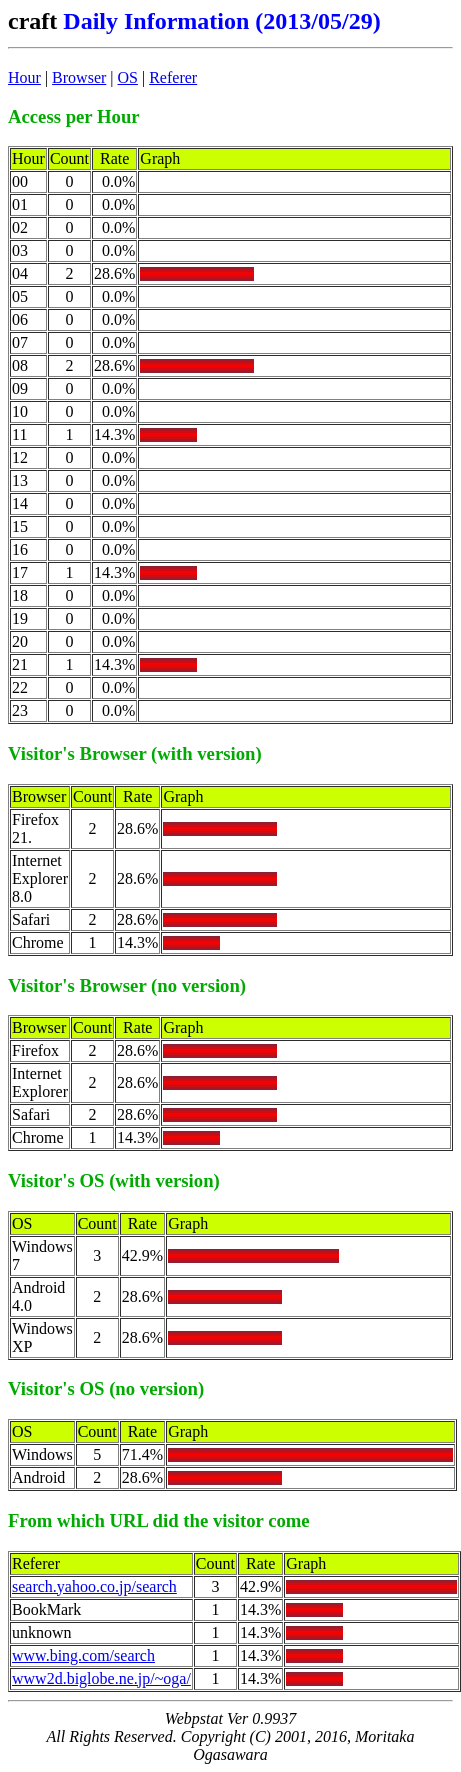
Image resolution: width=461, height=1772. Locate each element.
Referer (173, 77)
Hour (24, 77)
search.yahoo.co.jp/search (94, 1586)
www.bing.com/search (83, 1655)
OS (128, 77)
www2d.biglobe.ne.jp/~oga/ (101, 1678)
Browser (79, 77)
